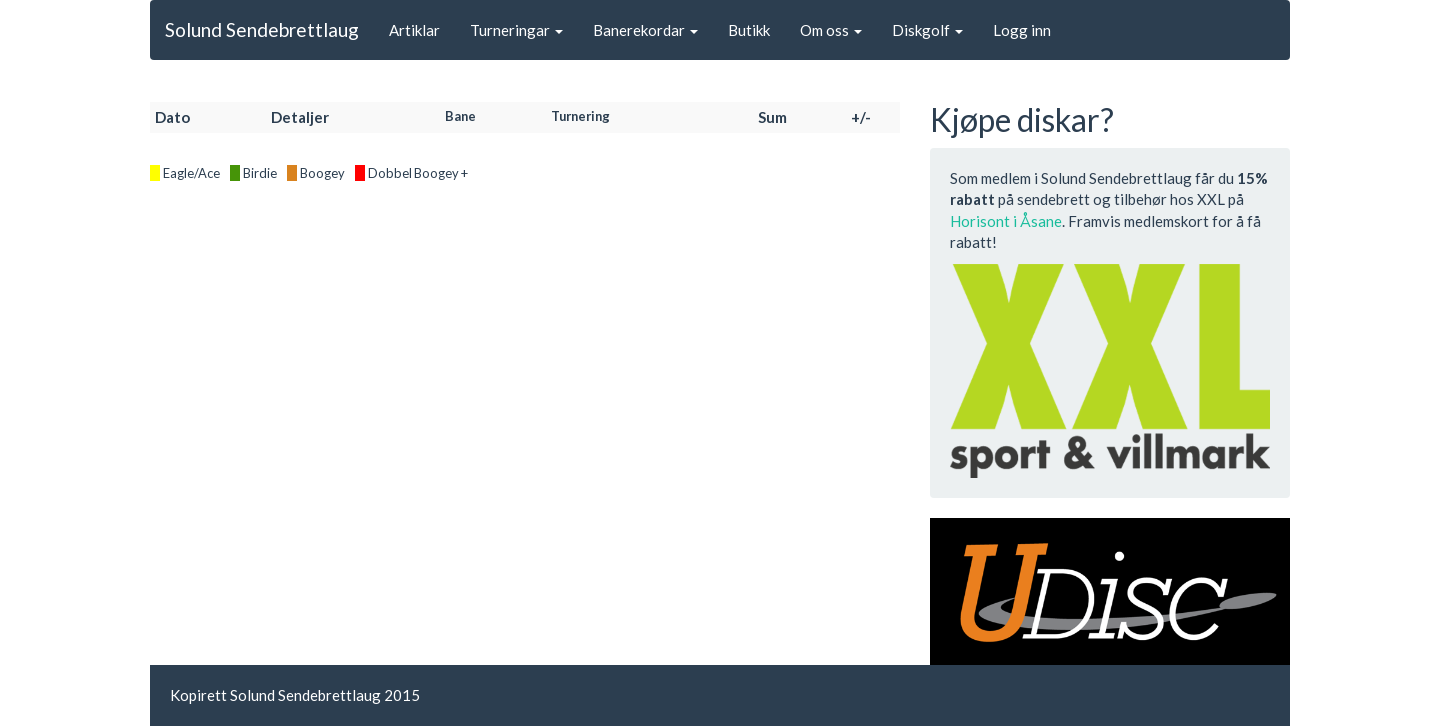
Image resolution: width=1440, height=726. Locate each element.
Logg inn (1022, 30)
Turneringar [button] (516, 30)
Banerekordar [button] (645, 30)
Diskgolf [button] (927, 30)
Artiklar (414, 30)
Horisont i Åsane (1006, 221)
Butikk (749, 30)
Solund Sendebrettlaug (262, 29)
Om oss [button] (831, 30)
